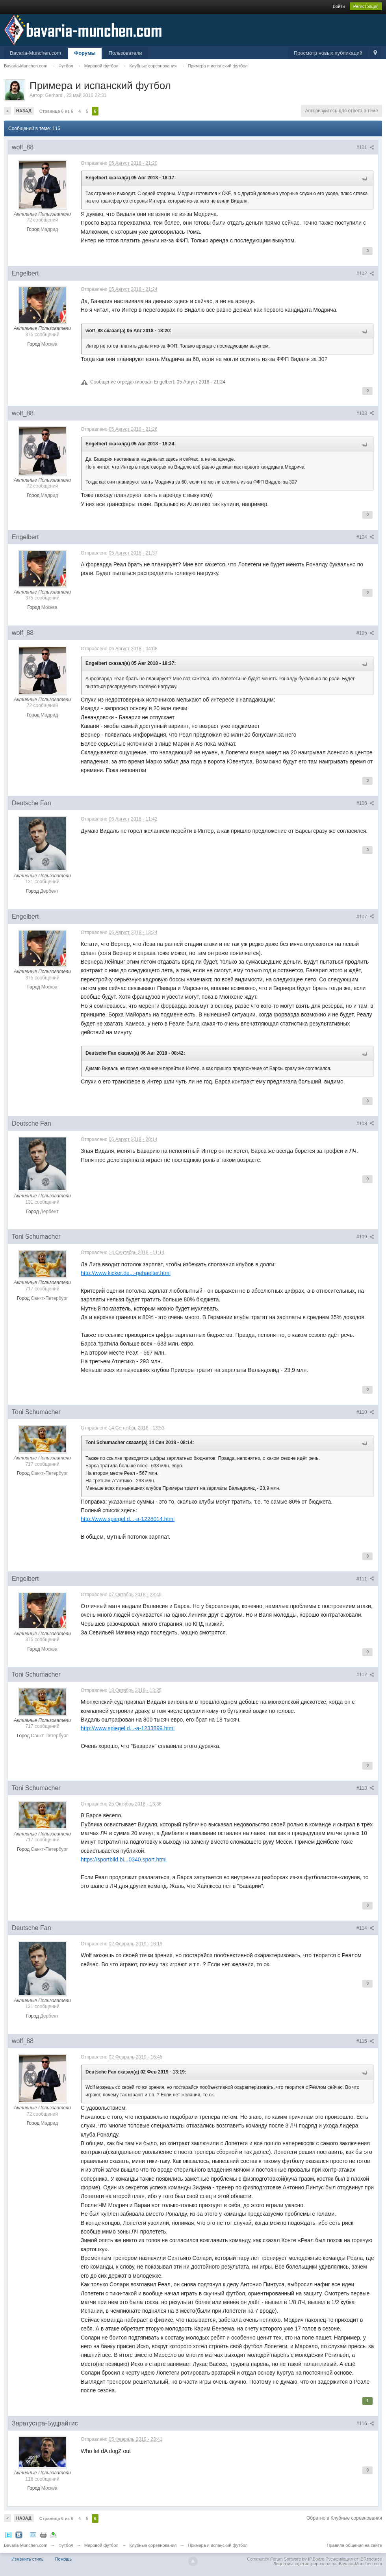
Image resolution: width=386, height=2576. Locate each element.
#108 (365, 1123)
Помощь (63, 2559)
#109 (365, 1237)
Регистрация (366, 6)
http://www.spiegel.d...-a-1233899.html (127, 1728)
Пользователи (125, 53)
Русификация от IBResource (353, 2559)
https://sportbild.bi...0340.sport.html (124, 1859)
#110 (365, 1412)
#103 (365, 413)
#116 (365, 2423)
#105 (365, 633)
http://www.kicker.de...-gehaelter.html (126, 1273)
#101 (365, 147)
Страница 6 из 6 (56, 111)
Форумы (85, 53)
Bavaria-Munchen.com (35, 53)
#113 (365, 1788)
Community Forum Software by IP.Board (285, 2559)
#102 (365, 273)
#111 (365, 1579)
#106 (365, 803)
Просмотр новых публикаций (328, 53)
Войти (339, 6)
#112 (365, 1674)
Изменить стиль (27, 2559)
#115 (365, 2041)
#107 (365, 916)
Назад (24, 110)
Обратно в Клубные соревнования (344, 2518)
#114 (365, 1928)
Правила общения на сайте (354, 2545)
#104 (365, 537)
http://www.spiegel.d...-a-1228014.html (127, 1519)
